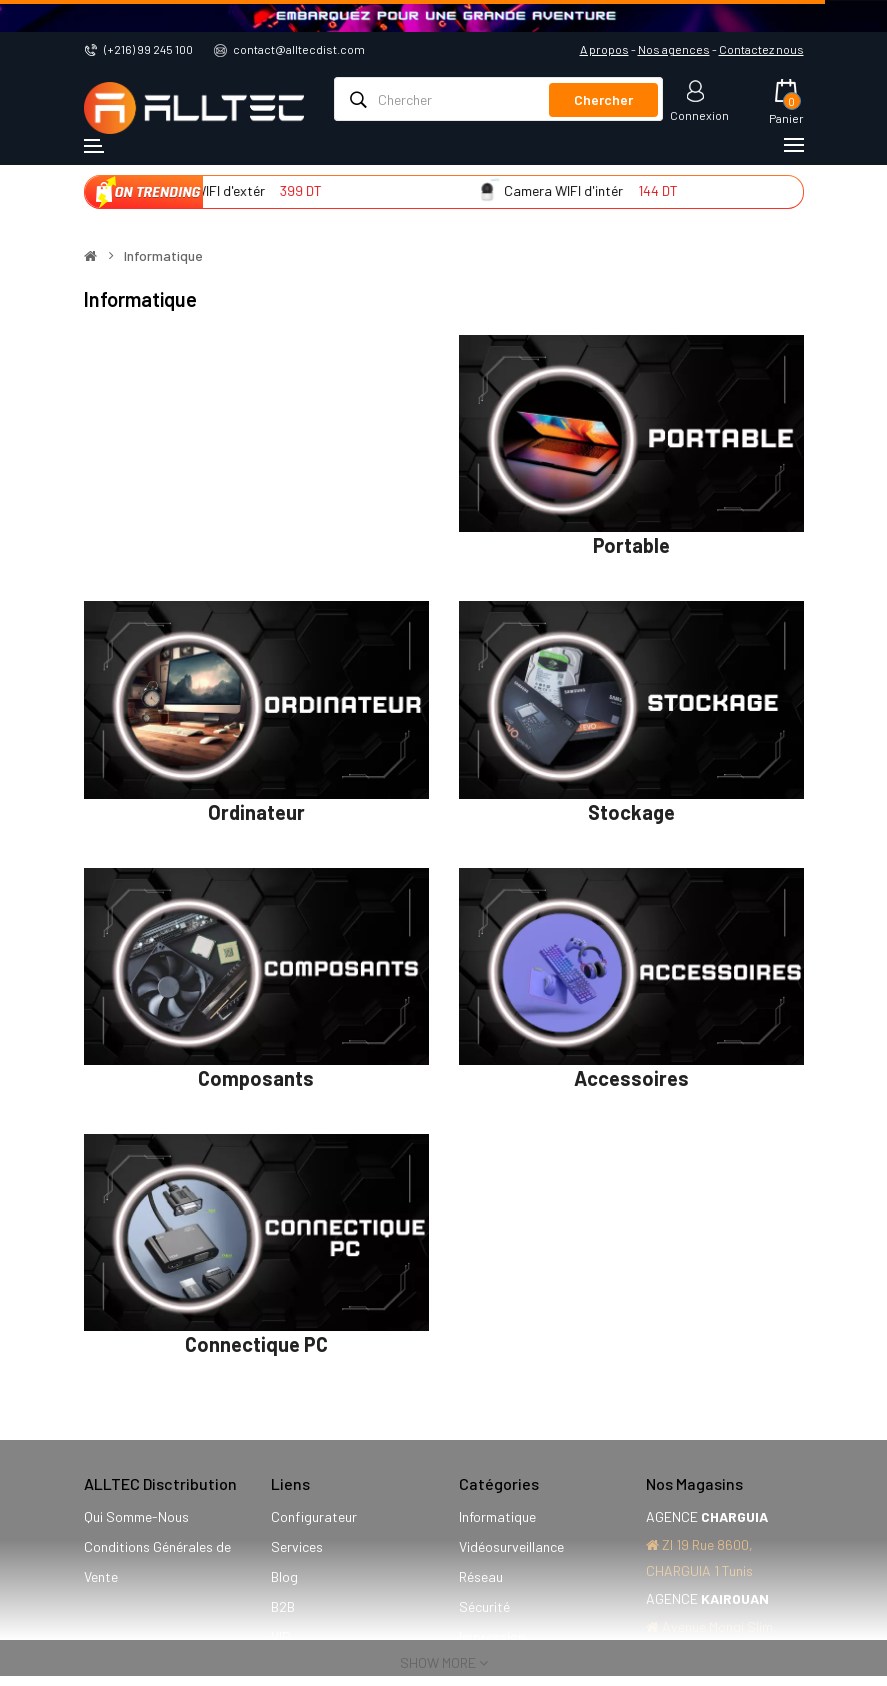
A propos (604, 49)
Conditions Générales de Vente (157, 1561)
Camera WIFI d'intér (583, 190)
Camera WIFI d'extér (223, 190)
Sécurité (484, 1606)
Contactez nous (761, 49)
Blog (284, 1576)
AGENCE (707, 1516)
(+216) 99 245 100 (148, 49)
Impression (492, 1636)
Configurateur (314, 1516)
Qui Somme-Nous (136, 1516)
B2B (283, 1606)
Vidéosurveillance (511, 1546)
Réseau (481, 1576)
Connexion (699, 114)
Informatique (163, 256)
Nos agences (674, 49)
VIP (281, 1636)
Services (297, 1546)
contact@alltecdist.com (299, 49)
